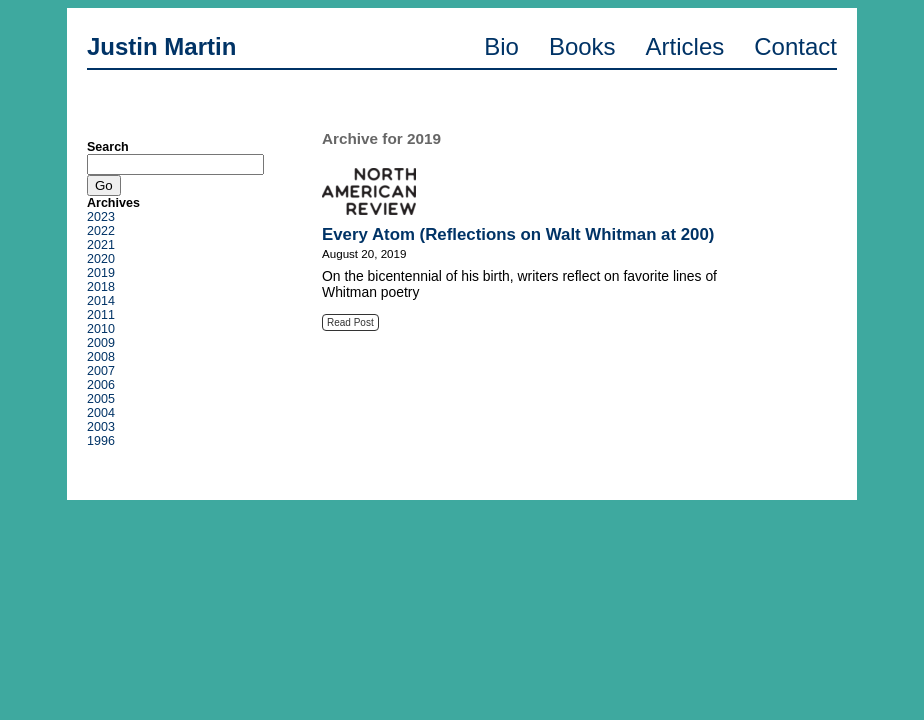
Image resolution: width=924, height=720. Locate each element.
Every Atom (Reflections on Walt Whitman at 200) (518, 234)
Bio (501, 46)
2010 (101, 329)
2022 (101, 231)
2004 (101, 413)
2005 (101, 399)
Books (582, 46)
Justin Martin (161, 46)
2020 (101, 259)
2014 (101, 301)
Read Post (350, 322)
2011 (101, 315)
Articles (685, 46)
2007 (101, 371)
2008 (101, 357)
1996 (101, 441)
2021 (101, 245)
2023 (101, 217)
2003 (101, 427)
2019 (101, 273)
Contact (795, 46)
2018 (101, 287)
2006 (101, 385)
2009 (101, 343)
